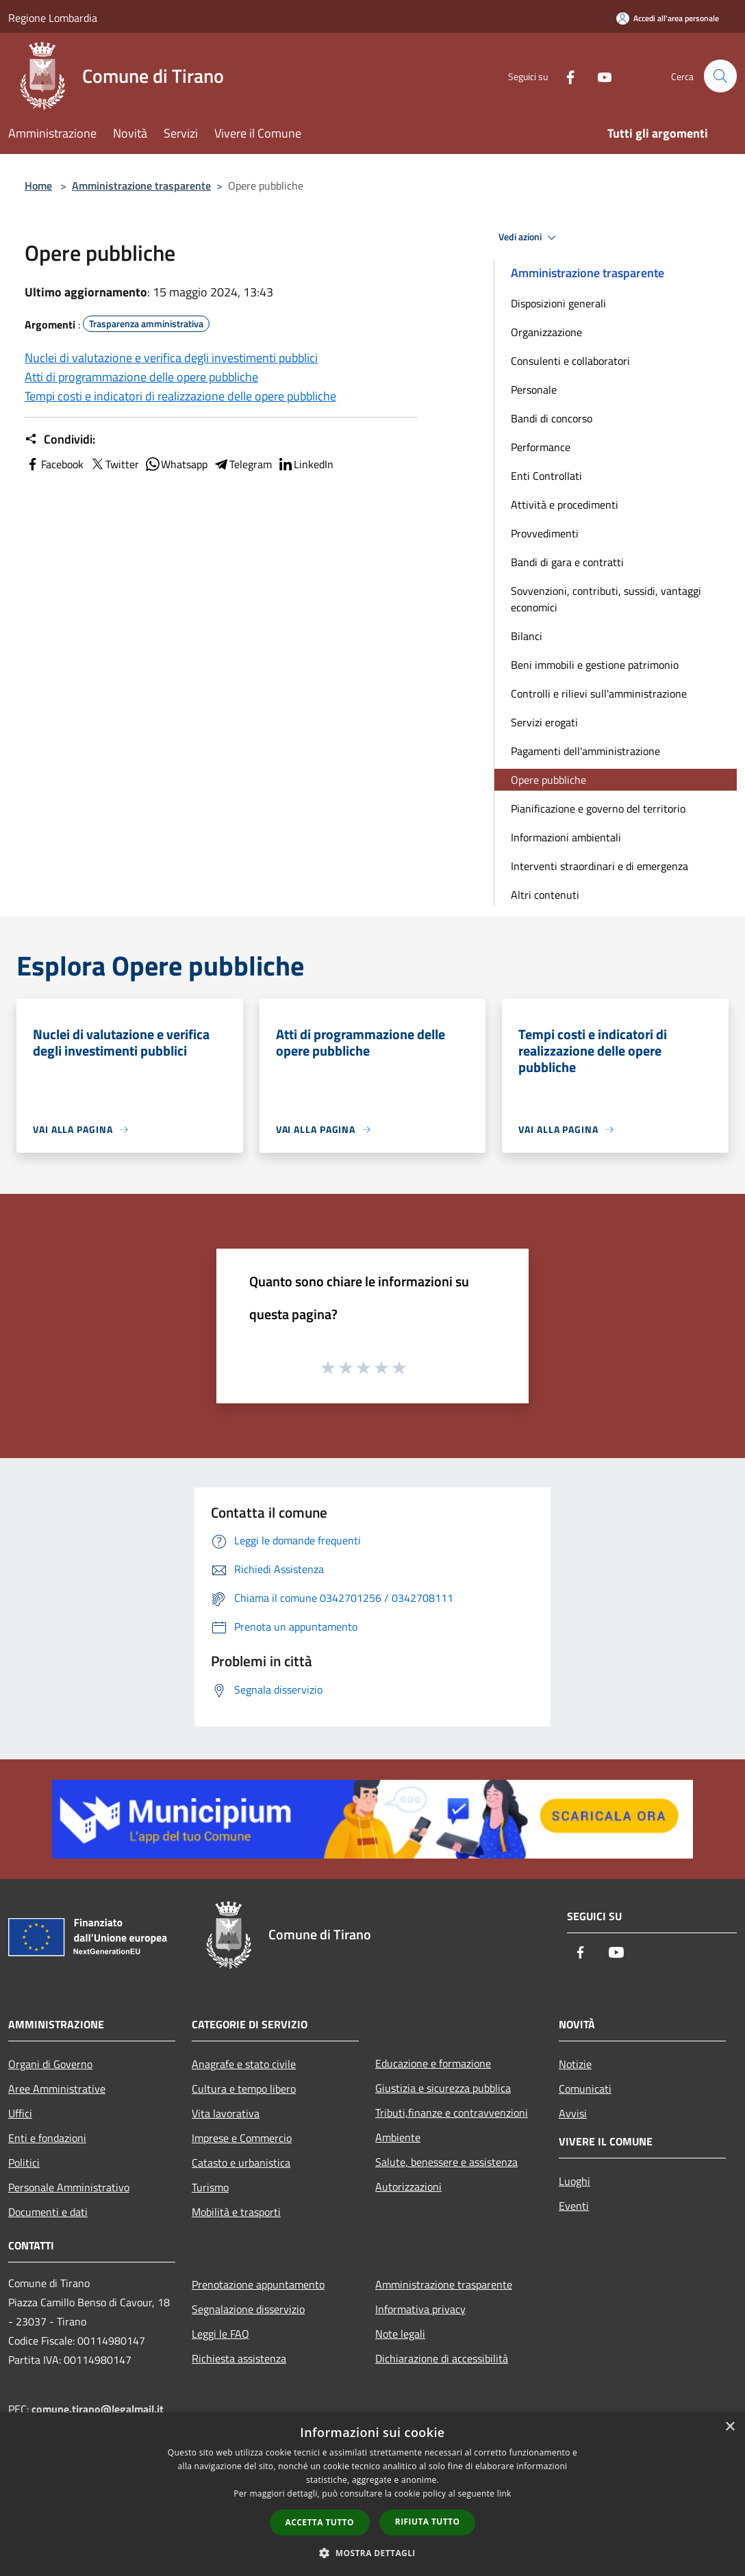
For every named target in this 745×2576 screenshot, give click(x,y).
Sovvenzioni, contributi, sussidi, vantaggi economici (606, 599)
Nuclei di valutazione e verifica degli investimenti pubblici (171, 357)
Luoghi (574, 2181)
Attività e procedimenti (564, 504)
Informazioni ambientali (566, 837)
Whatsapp (175, 464)
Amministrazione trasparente (141, 185)
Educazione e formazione (433, 2063)
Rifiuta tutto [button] (427, 2521)
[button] (372, 2553)
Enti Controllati (546, 476)
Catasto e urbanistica (241, 2162)
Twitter (114, 464)
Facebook (54, 464)
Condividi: (60, 439)
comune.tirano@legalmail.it (97, 2409)
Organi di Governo (50, 2064)
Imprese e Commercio (242, 2138)
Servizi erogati (544, 722)
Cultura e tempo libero (244, 2088)
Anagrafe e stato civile (244, 2064)
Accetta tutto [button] (320, 2522)
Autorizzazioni (408, 2186)
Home (38, 185)
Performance (540, 447)
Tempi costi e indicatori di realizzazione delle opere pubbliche (180, 396)
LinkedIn (305, 464)
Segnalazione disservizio (248, 2309)
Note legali (400, 2333)
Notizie (575, 2064)
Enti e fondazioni (47, 2138)
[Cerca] (720, 76)
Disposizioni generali (558, 303)
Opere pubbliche (548, 779)
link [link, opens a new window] (504, 2493)
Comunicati (585, 2088)
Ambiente (397, 2137)
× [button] (729, 2427)
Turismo (210, 2187)
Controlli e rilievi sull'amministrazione (599, 693)
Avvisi (573, 2113)
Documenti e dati (48, 2212)
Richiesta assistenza (239, 2358)
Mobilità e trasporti (236, 2212)
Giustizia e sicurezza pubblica (443, 2088)
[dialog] (372, 2494)
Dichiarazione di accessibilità (441, 2358)
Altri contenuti (545, 895)
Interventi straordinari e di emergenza (599, 866)
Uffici (20, 2113)
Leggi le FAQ (220, 2333)
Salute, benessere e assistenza (446, 2162)
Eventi (574, 2205)
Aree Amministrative (56, 2088)
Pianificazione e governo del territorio (598, 808)
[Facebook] (564, 75)
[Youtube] (598, 75)
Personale (534, 389)
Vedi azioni (529, 237)
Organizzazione (546, 332)
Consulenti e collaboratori (570, 361)
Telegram (242, 464)
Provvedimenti (545, 533)
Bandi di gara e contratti (567, 562)
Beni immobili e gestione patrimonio (595, 664)
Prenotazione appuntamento (258, 2284)
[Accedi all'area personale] (667, 18)
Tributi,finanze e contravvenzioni (451, 2112)
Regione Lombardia (52, 18)
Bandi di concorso (551, 418)
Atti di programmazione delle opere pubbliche (141, 377)
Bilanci (526, 636)
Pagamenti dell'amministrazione (585, 751)
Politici (24, 2162)
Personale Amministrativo (68, 2187)
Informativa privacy (420, 2309)
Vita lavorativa (226, 2113)
